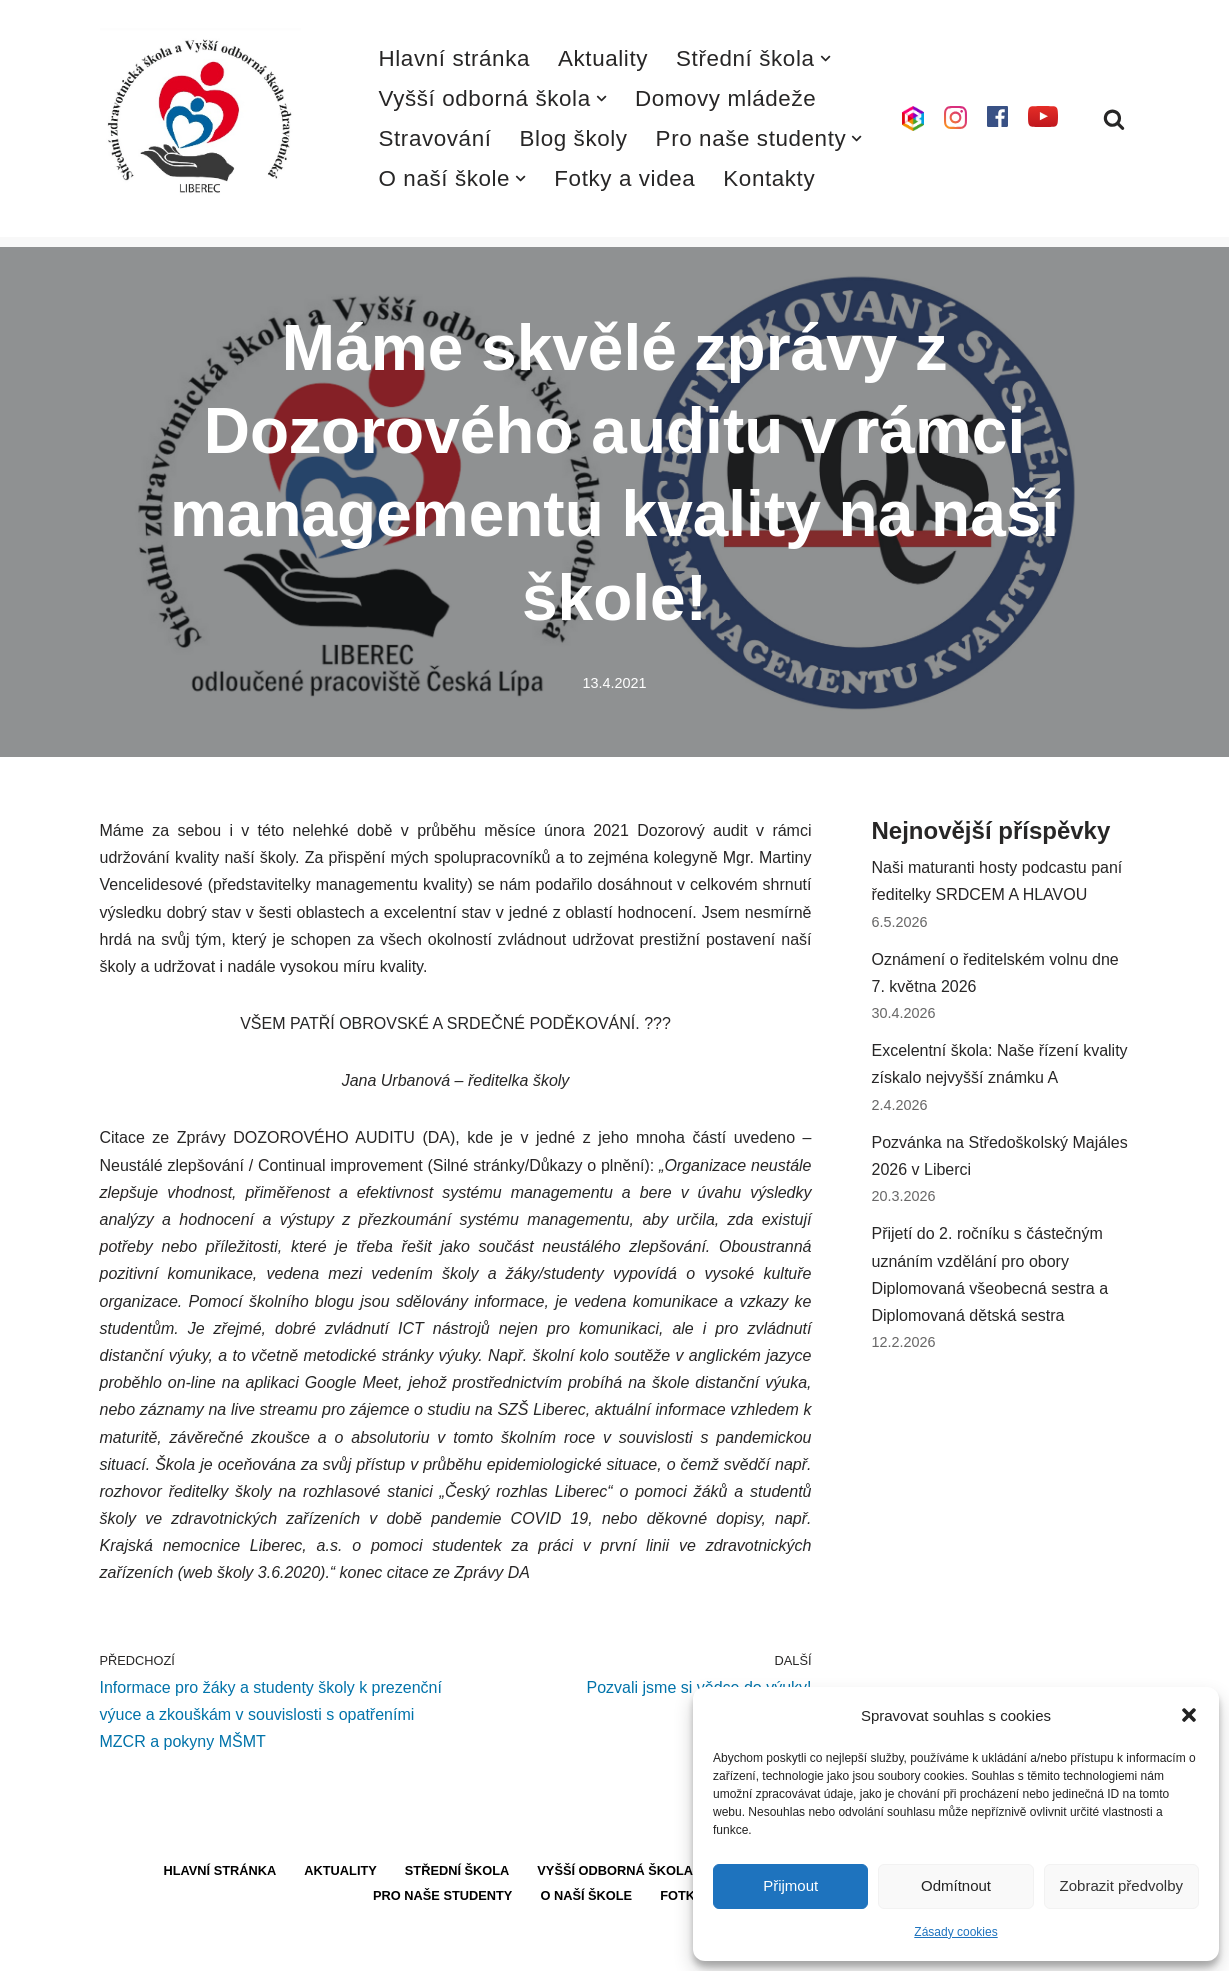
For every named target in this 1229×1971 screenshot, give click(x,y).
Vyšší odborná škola (615, 1870)
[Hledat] (1114, 119)
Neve (118, 1945)
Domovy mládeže (725, 98)
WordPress (248, 1945)
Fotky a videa (624, 178)
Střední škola (457, 1870)
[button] (1189, 1715)
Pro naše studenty (442, 1895)
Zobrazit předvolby (1121, 1885)
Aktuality (603, 58)
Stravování (435, 138)
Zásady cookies (955, 1932)
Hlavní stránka (455, 58)
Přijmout (790, 1885)
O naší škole (586, 1895)
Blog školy (574, 138)
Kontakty (769, 178)
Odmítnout (956, 1885)
